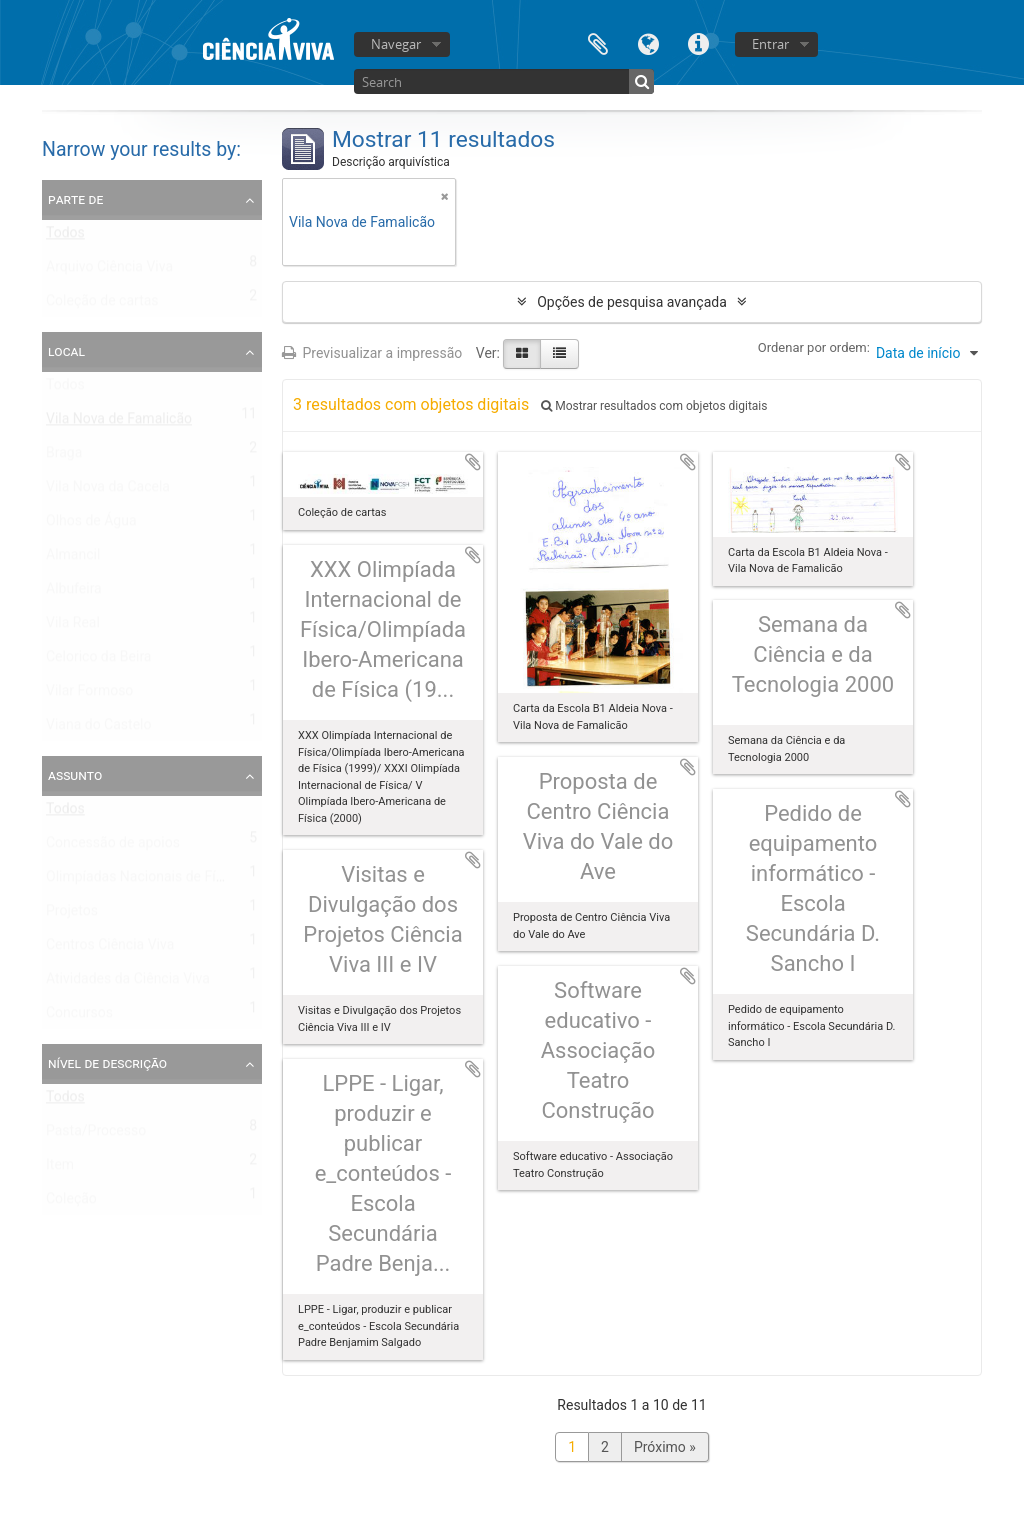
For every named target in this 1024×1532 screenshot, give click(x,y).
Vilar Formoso (89, 695)
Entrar (770, 44)
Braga (64, 457)
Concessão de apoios (113, 847)
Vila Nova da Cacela (108, 491)
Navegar (396, 44)
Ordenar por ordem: (814, 347)
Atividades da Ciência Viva (128, 983)
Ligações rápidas (698, 42)
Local (66, 351)
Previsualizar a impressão (372, 353)
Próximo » (665, 1447)
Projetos (72, 915)
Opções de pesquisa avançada (632, 302)
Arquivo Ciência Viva (109, 271)
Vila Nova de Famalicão (119, 423)
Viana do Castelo (98, 729)
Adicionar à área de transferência (473, 462)
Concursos (79, 1017)
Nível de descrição (107, 1063)
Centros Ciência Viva (110, 949)
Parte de (75, 199)
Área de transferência (598, 42)
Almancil (73, 559)
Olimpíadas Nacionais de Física (143, 881)
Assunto (75, 775)
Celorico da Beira (98, 661)
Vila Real (73, 627)
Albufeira (74, 593)
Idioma (648, 42)
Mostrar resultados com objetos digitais (654, 406)
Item (60, 1169)
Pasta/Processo (96, 1135)
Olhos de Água (91, 525)
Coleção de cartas (102, 305)
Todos (65, 237)
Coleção (71, 1203)
